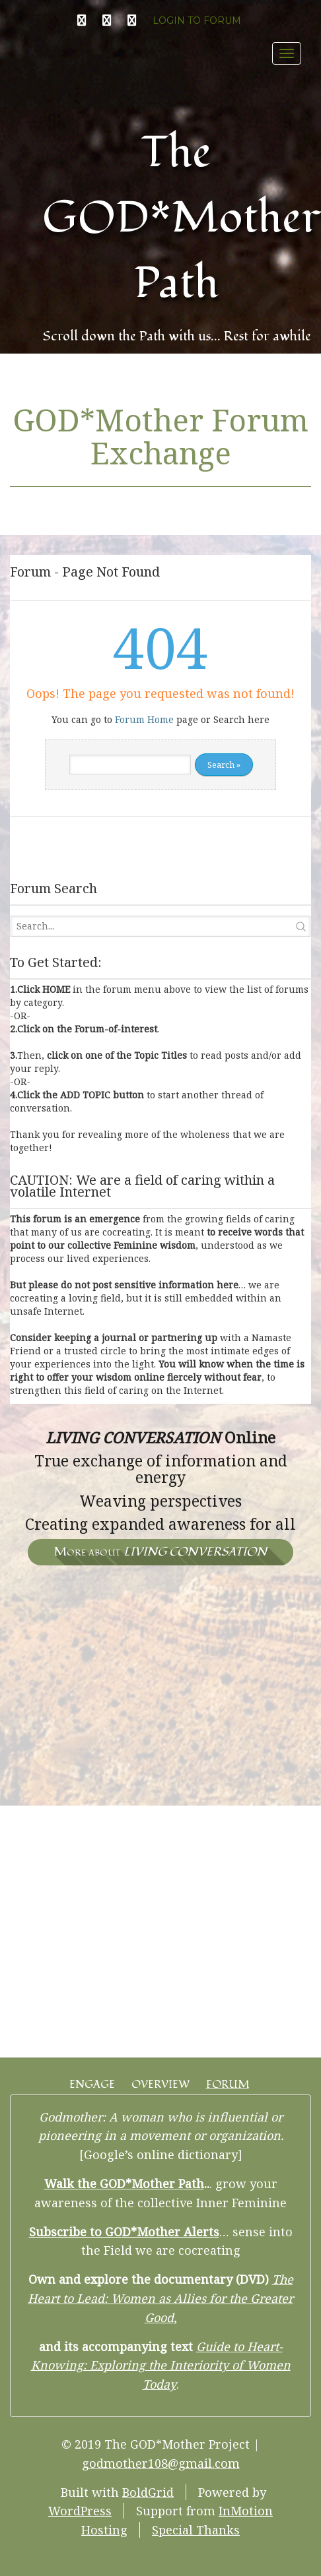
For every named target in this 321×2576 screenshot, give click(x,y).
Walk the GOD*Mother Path (124, 2183)
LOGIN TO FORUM (197, 20)
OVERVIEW (160, 2084)
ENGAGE (92, 2084)
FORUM (227, 2084)
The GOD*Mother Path (181, 218)
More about (160, 1552)
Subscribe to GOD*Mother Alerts (124, 2232)
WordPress (80, 2511)
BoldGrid (148, 2492)
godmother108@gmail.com (161, 2463)
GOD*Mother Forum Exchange (160, 436)
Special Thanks (196, 2530)
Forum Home (144, 719)
